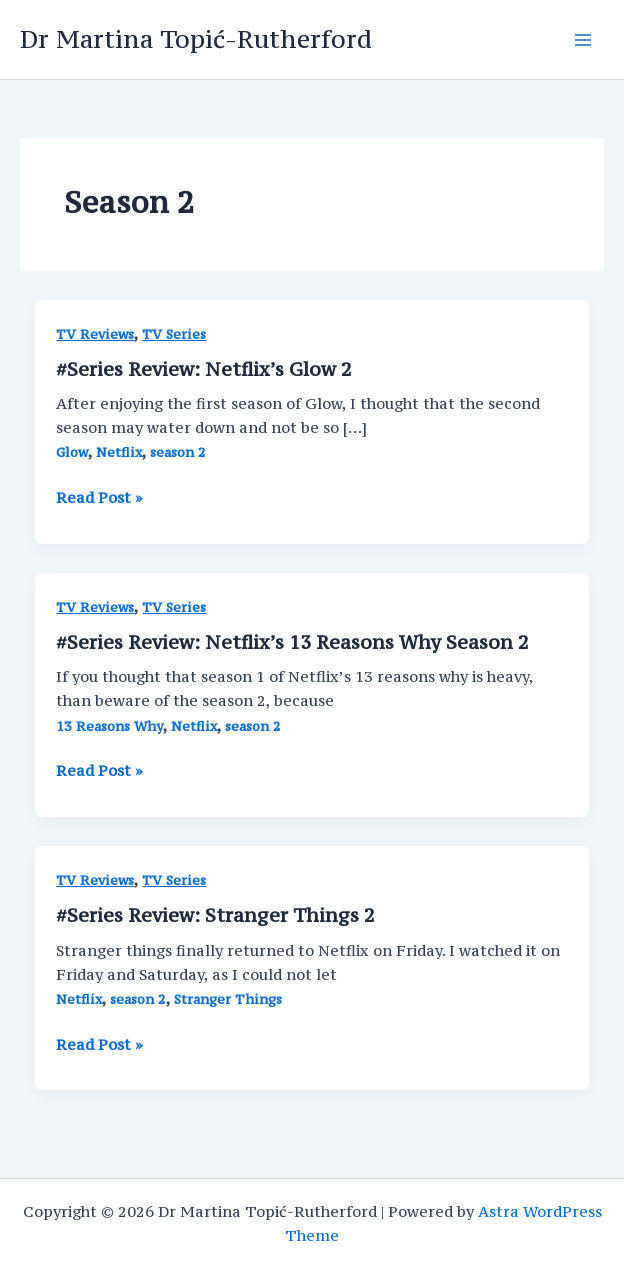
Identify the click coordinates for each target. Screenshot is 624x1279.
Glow (72, 452)
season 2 (178, 452)
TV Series (174, 334)
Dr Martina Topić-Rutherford (196, 39)
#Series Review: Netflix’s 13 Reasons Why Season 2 (292, 642)
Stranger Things (228, 999)
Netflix (119, 452)
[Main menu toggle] (583, 40)
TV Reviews (95, 334)
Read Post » (99, 498)
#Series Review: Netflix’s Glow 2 (204, 369)
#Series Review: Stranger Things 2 (215, 915)
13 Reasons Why (109, 726)
